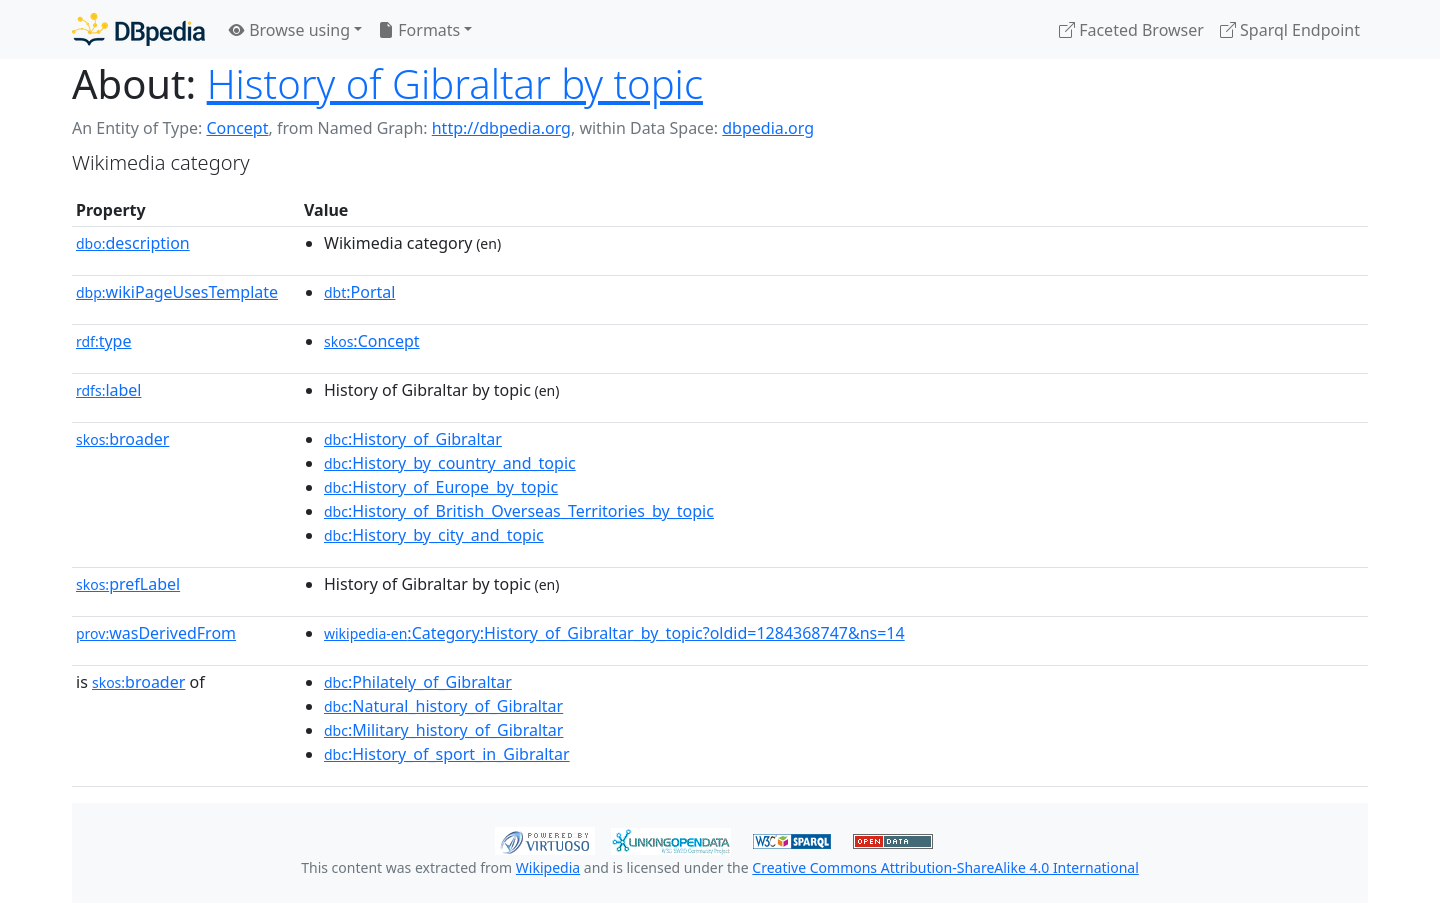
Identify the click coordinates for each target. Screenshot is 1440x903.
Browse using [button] (289, 30)
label (109, 390)
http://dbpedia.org (501, 128)
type (104, 341)
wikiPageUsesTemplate (177, 292)
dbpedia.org (768, 128)
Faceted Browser (1131, 30)
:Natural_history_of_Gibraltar (443, 706)
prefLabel (128, 584)
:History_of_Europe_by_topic (441, 487)
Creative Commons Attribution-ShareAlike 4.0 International (945, 867)
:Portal (359, 292)
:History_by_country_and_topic (450, 463)
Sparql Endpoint (1290, 30)
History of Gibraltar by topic (455, 83)
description (133, 243)
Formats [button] (419, 30)
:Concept (372, 341)
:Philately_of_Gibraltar (418, 682)
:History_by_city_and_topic (434, 535)
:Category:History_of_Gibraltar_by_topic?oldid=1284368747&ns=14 (614, 633)
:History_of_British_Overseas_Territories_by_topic (519, 511)
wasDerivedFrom (156, 633)
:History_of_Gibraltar (413, 439)
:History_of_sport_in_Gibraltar (447, 754)
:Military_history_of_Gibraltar (443, 730)
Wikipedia (548, 867)
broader (122, 439)
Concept (237, 128)
